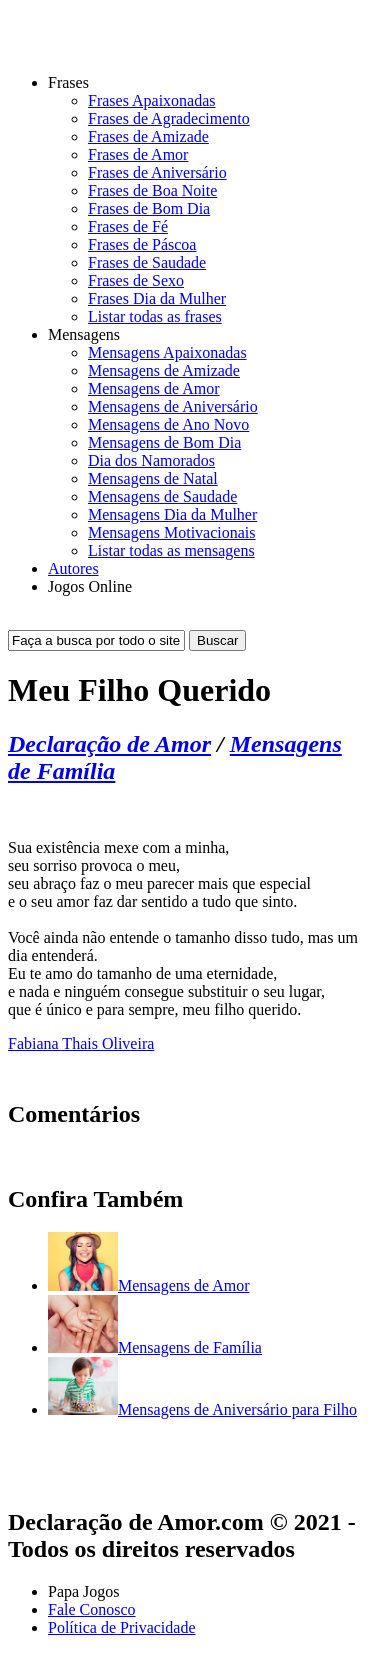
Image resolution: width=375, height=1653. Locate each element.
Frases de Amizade (148, 136)
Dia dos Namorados (151, 460)
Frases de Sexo (136, 280)
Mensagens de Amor (154, 388)
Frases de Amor (138, 154)
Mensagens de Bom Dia (164, 442)
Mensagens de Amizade (164, 370)
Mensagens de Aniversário (173, 406)
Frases (68, 82)
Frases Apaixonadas (152, 100)
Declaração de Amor (109, 744)
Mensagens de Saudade (162, 496)
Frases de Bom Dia (149, 208)
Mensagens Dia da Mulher (172, 514)
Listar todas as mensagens (171, 550)
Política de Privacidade (122, 1627)
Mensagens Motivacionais (172, 532)
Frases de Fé (128, 226)
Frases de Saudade (147, 262)
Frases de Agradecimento (169, 118)
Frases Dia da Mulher (157, 298)
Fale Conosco (92, 1609)
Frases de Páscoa (142, 244)
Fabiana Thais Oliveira (81, 1043)
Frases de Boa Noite (152, 190)
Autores (73, 568)
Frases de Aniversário (157, 172)
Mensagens (84, 334)
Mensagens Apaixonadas (167, 352)
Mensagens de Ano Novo (168, 424)
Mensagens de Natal (153, 478)
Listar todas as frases (155, 316)
